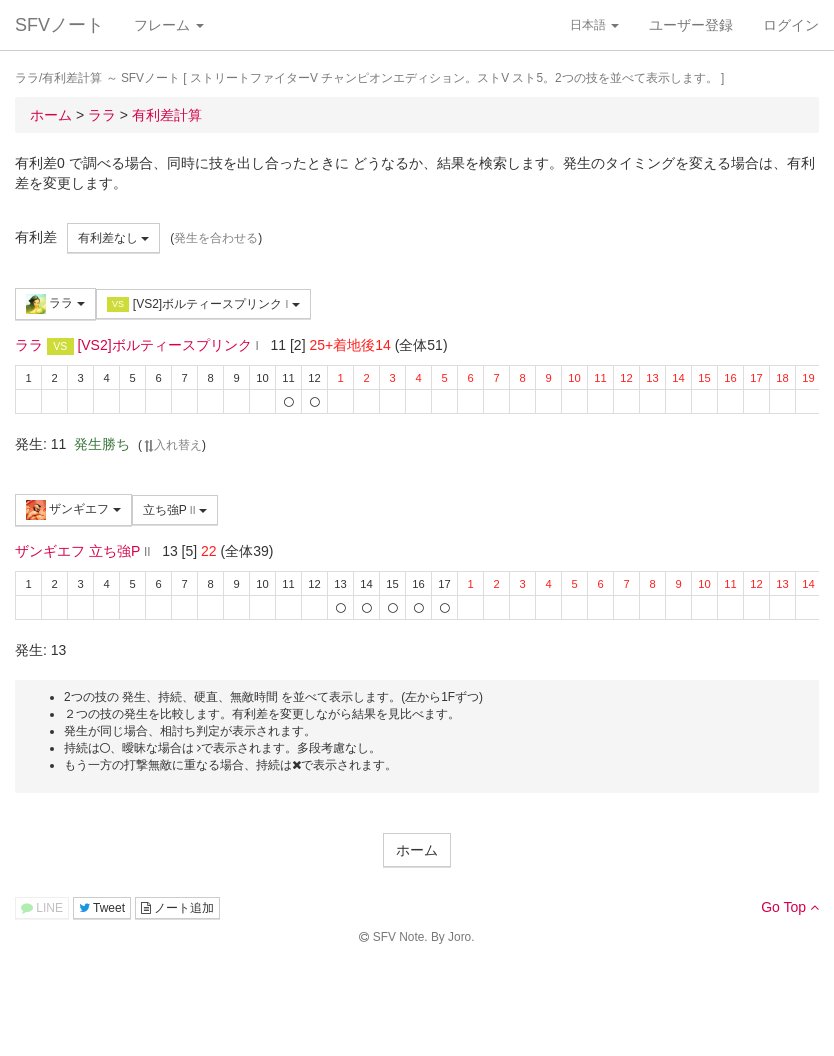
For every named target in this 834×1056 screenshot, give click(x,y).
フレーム (169, 25)
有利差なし (113, 238)
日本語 (594, 25)
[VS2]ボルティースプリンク (203, 304)
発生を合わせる (216, 238)
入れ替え (172, 445)
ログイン (791, 25)
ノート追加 (177, 908)
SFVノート (59, 25)
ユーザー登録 (691, 25)
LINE (42, 908)
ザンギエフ (73, 510)
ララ (55, 304)
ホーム (417, 850)
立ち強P (175, 510)
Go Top (790, 907)
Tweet (102, 908)
